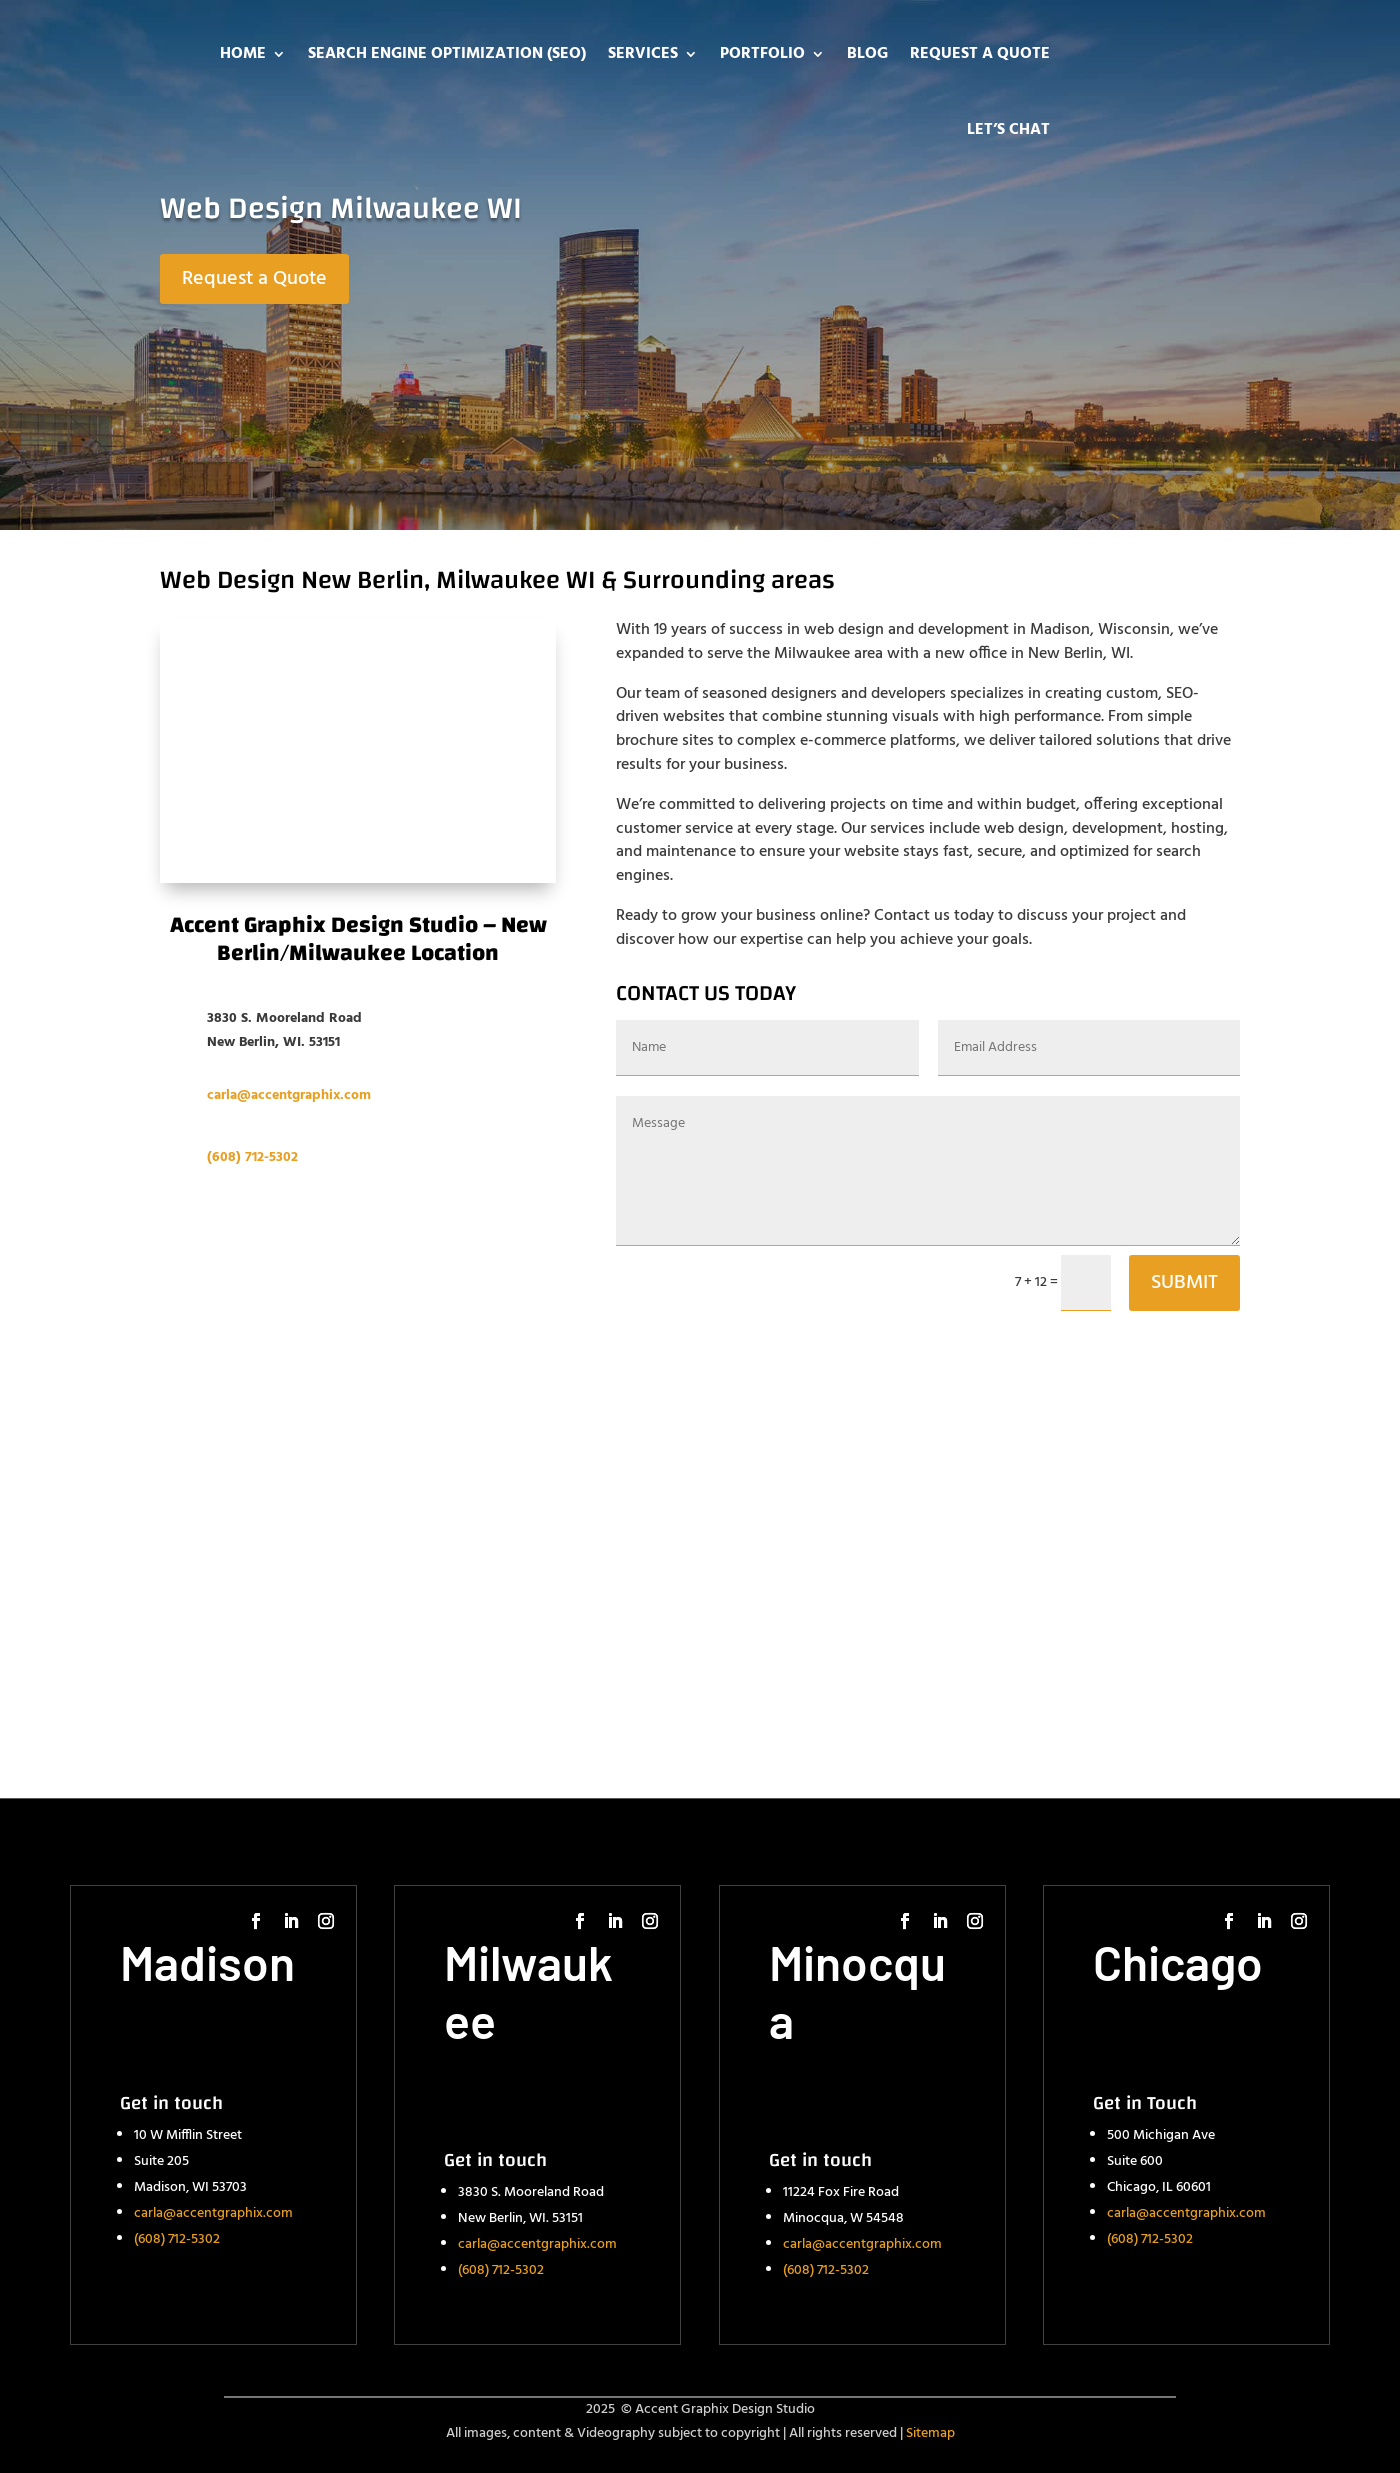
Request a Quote (980, 54)
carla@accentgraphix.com (213, 2213)
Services (643, 54)
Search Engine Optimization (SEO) (447, 54)
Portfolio (762, 54)
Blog (867, 54)
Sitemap (930, 2433)
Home (243, 54)
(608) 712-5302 (252, 1157)
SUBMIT (1184, 1283)
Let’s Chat (1008, 130)
